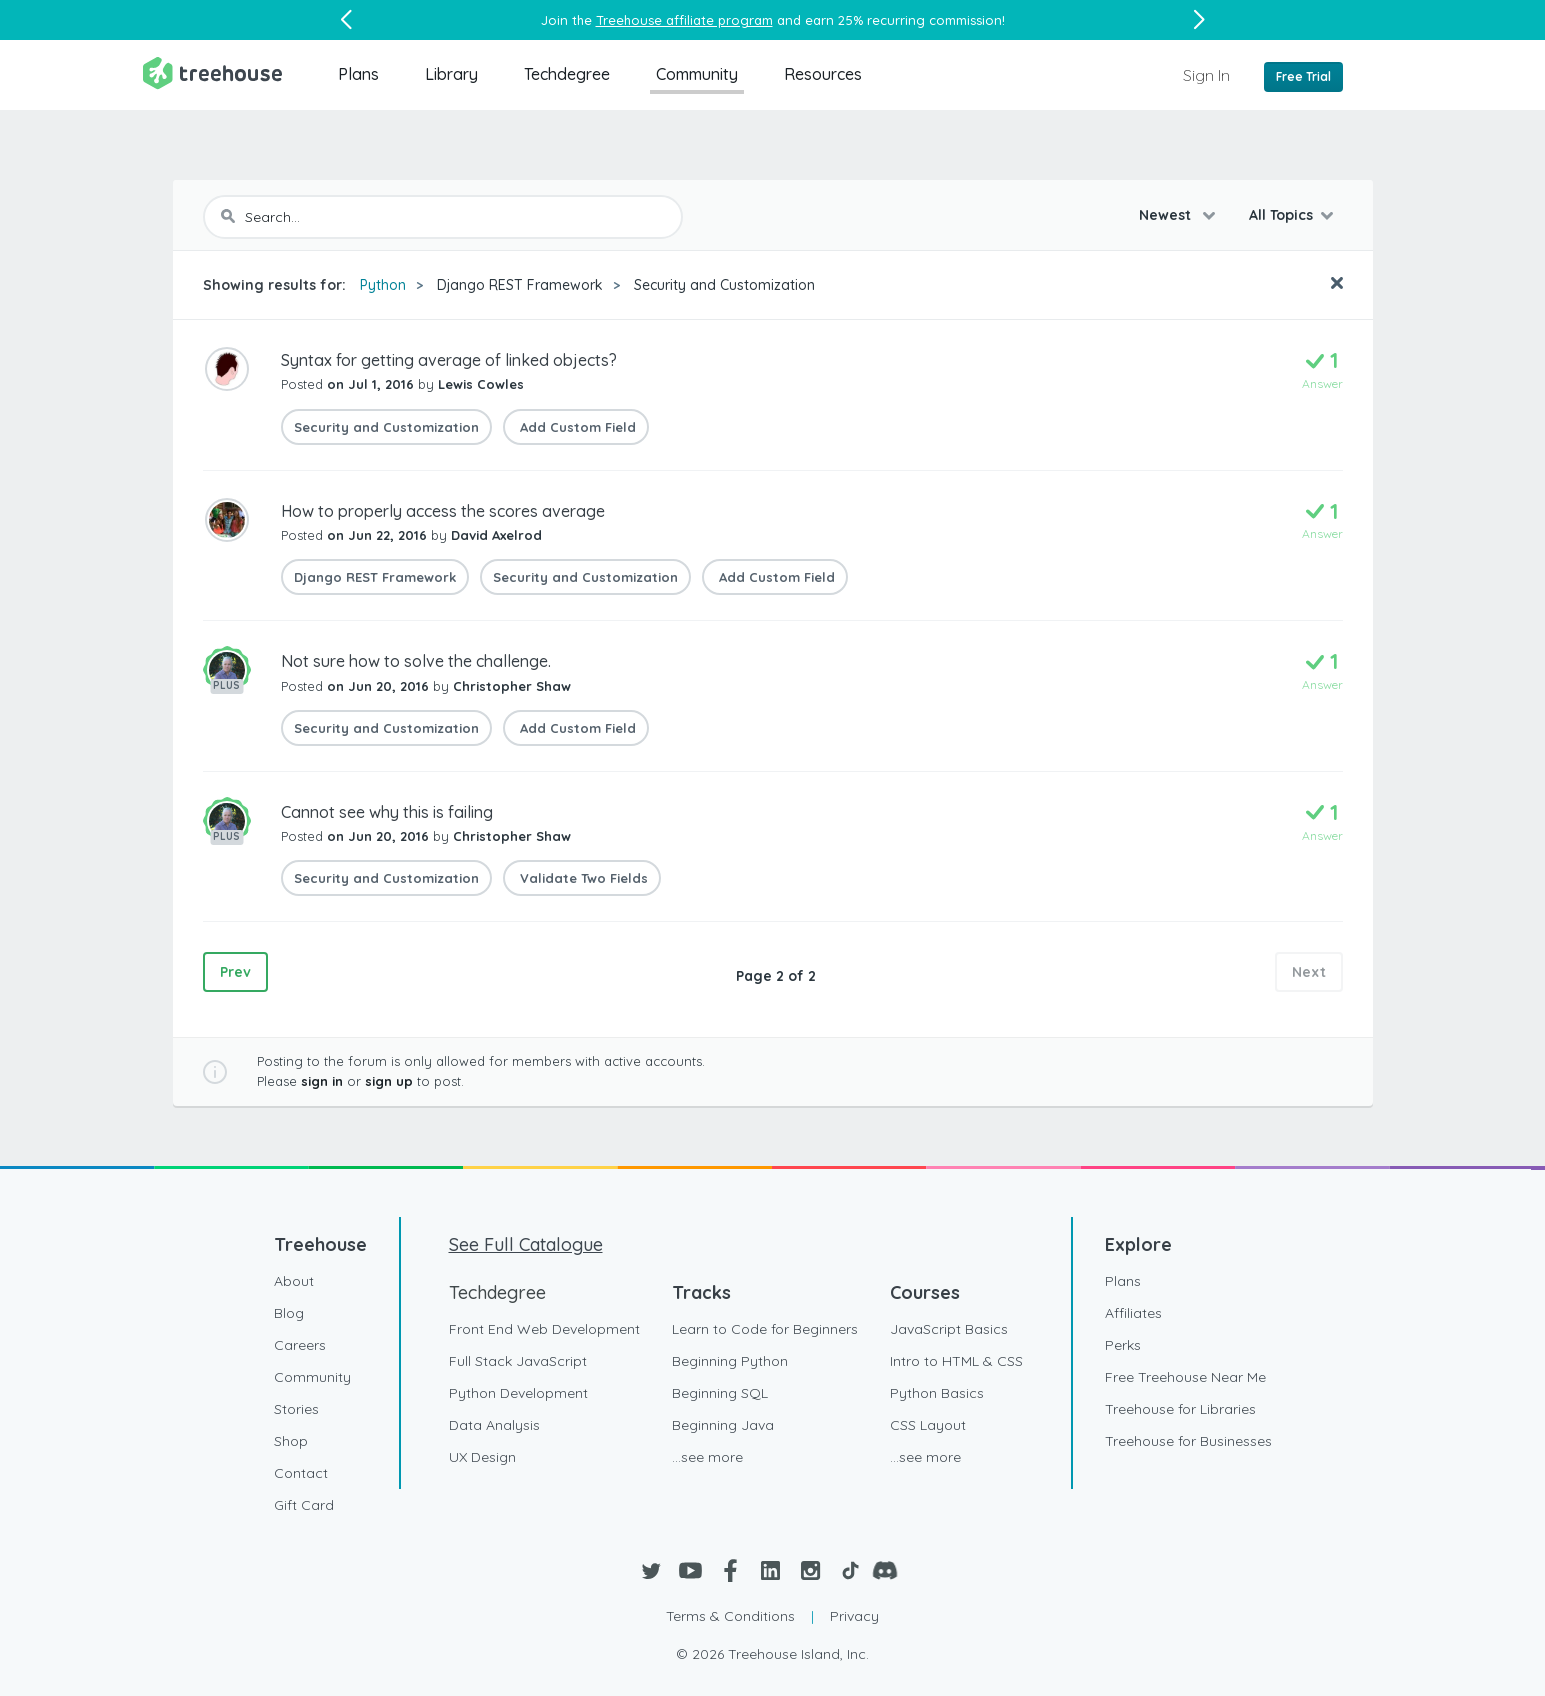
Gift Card (304, 1505)
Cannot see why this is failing (387, 812)
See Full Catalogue (526, 1244)
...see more (707, 1457)
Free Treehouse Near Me (1185, 1377)
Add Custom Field (576, 427)
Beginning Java (723, 1425)
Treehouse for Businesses (1188, 1441)
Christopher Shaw (512, 686)
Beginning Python (730, 1361)
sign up (389, 1081)
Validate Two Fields (582, 878)
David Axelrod (496, 535)
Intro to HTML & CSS (956, 1361)
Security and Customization (724, 285)
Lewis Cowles (481, 384)
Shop (291, 1441)
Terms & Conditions (730, 1616)
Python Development (518, 1393)
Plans (358, 74)
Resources (823, 74)
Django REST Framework (520, 285)
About (294, 1281)
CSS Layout (928, 1425)
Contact (301, 1473)
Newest (1167, 215)
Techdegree (567, 74)
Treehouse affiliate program (684, 20)
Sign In (1206, 75)
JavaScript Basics (949, 1329)
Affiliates (1133, 1313)
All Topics (1281, 215)
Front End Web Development (544, 1329)
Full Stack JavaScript (518, 1361)
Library (451, 74)
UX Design (482, 1457)
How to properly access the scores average (443, 511)
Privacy (854, 1616)
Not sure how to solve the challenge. (416, 661)
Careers (300, 1345)
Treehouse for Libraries (1180, 1409)
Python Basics (937, 1393)
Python (383, 285)
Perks (1123, 1345)
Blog (289, 1313)
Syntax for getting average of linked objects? (449, 360)
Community (697, 74)
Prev (235, 972)
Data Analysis (494, 1425)
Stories (296, 1409)
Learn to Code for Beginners (765, 1329)
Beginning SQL (720, 1393)
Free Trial (1303, 76)
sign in (322, 1081)
